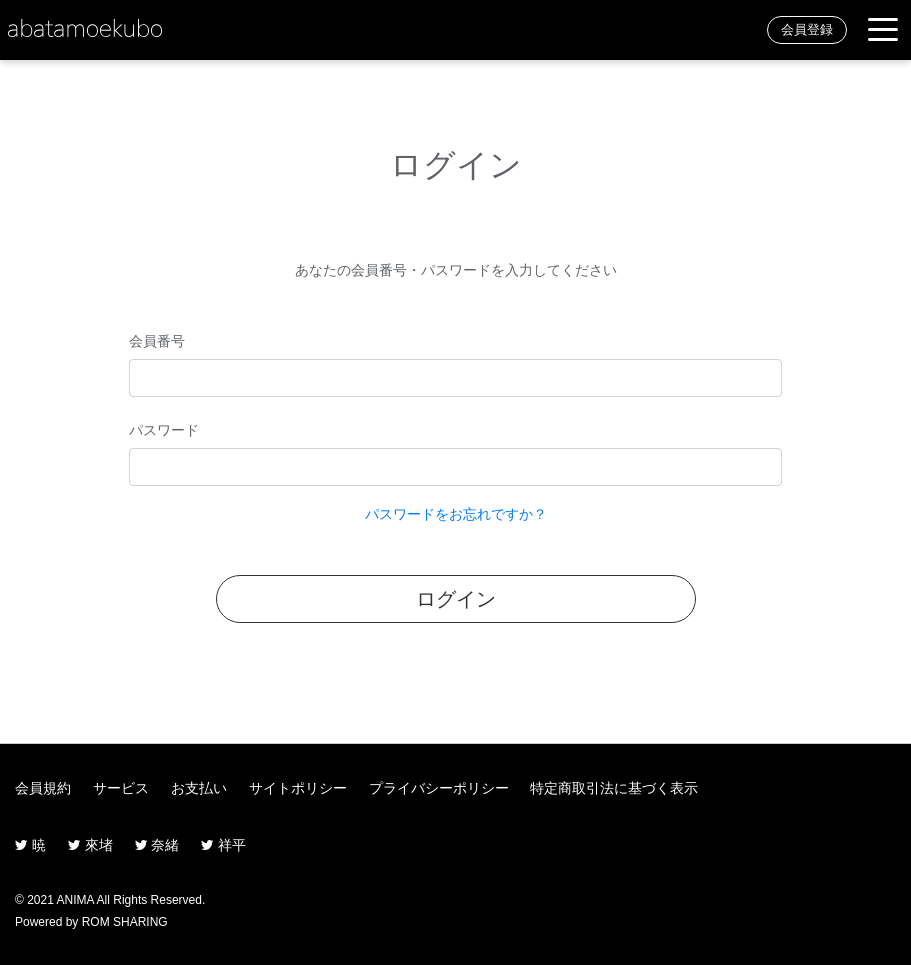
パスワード (164, 430)
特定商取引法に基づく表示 (614, 788)
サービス (121, 788)
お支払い (199, 788)
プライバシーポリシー (439, 788)
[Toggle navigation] (883, 30)
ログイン (456, 599)
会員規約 (43, 788)
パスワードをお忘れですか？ (456, 514)
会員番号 (157, 341)
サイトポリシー (298, 788)
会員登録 (807, 30)
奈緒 (157, 845)
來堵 (90, 845)
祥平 (223, 845)
